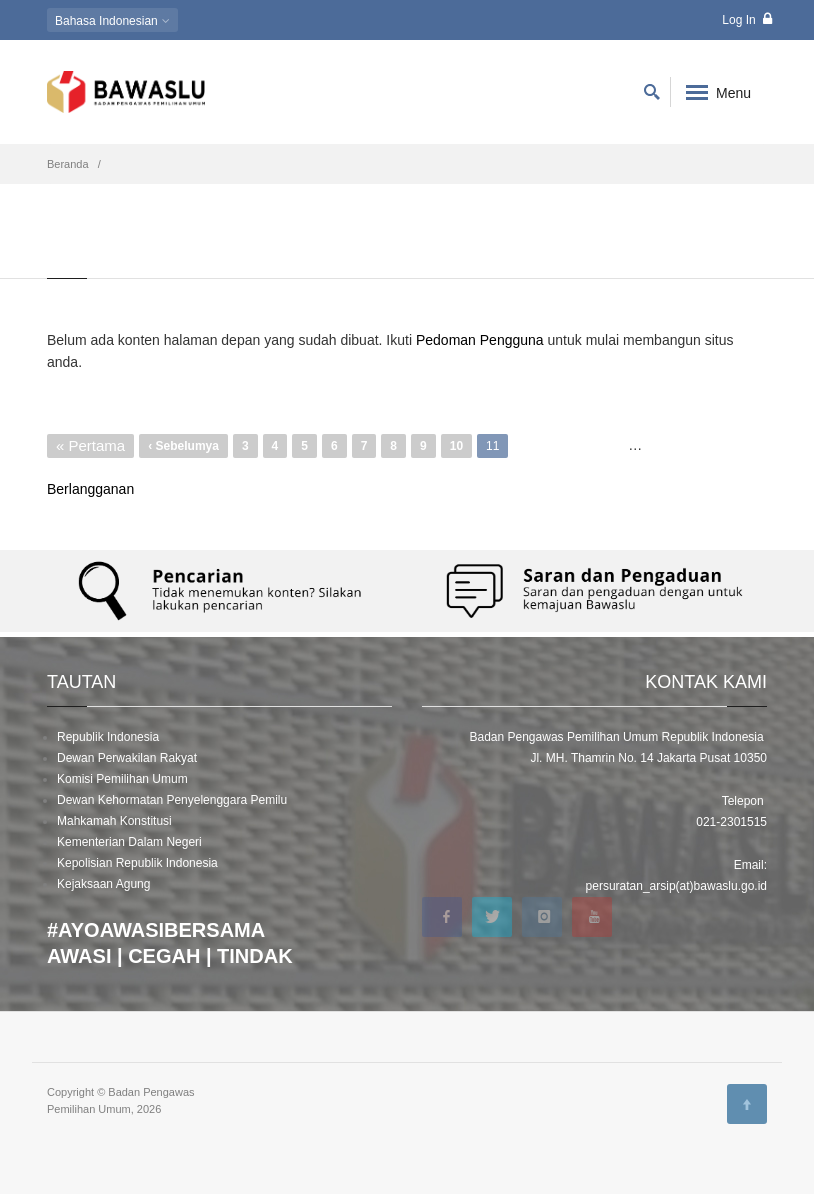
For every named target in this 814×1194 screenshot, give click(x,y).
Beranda (68, 164)
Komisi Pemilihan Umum (122, 779)
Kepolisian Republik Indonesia (137, 863)
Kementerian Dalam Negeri (129, 842)
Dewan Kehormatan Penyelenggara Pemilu (172, 800)
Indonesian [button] (112, 21)
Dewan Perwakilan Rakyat (127, 758)
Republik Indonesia (108, 737)
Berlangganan (90, 489)
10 (461, 443)
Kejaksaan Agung (103, 884)
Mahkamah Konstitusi (114, 821)
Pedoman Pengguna (480, 340)
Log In (747, 19)
